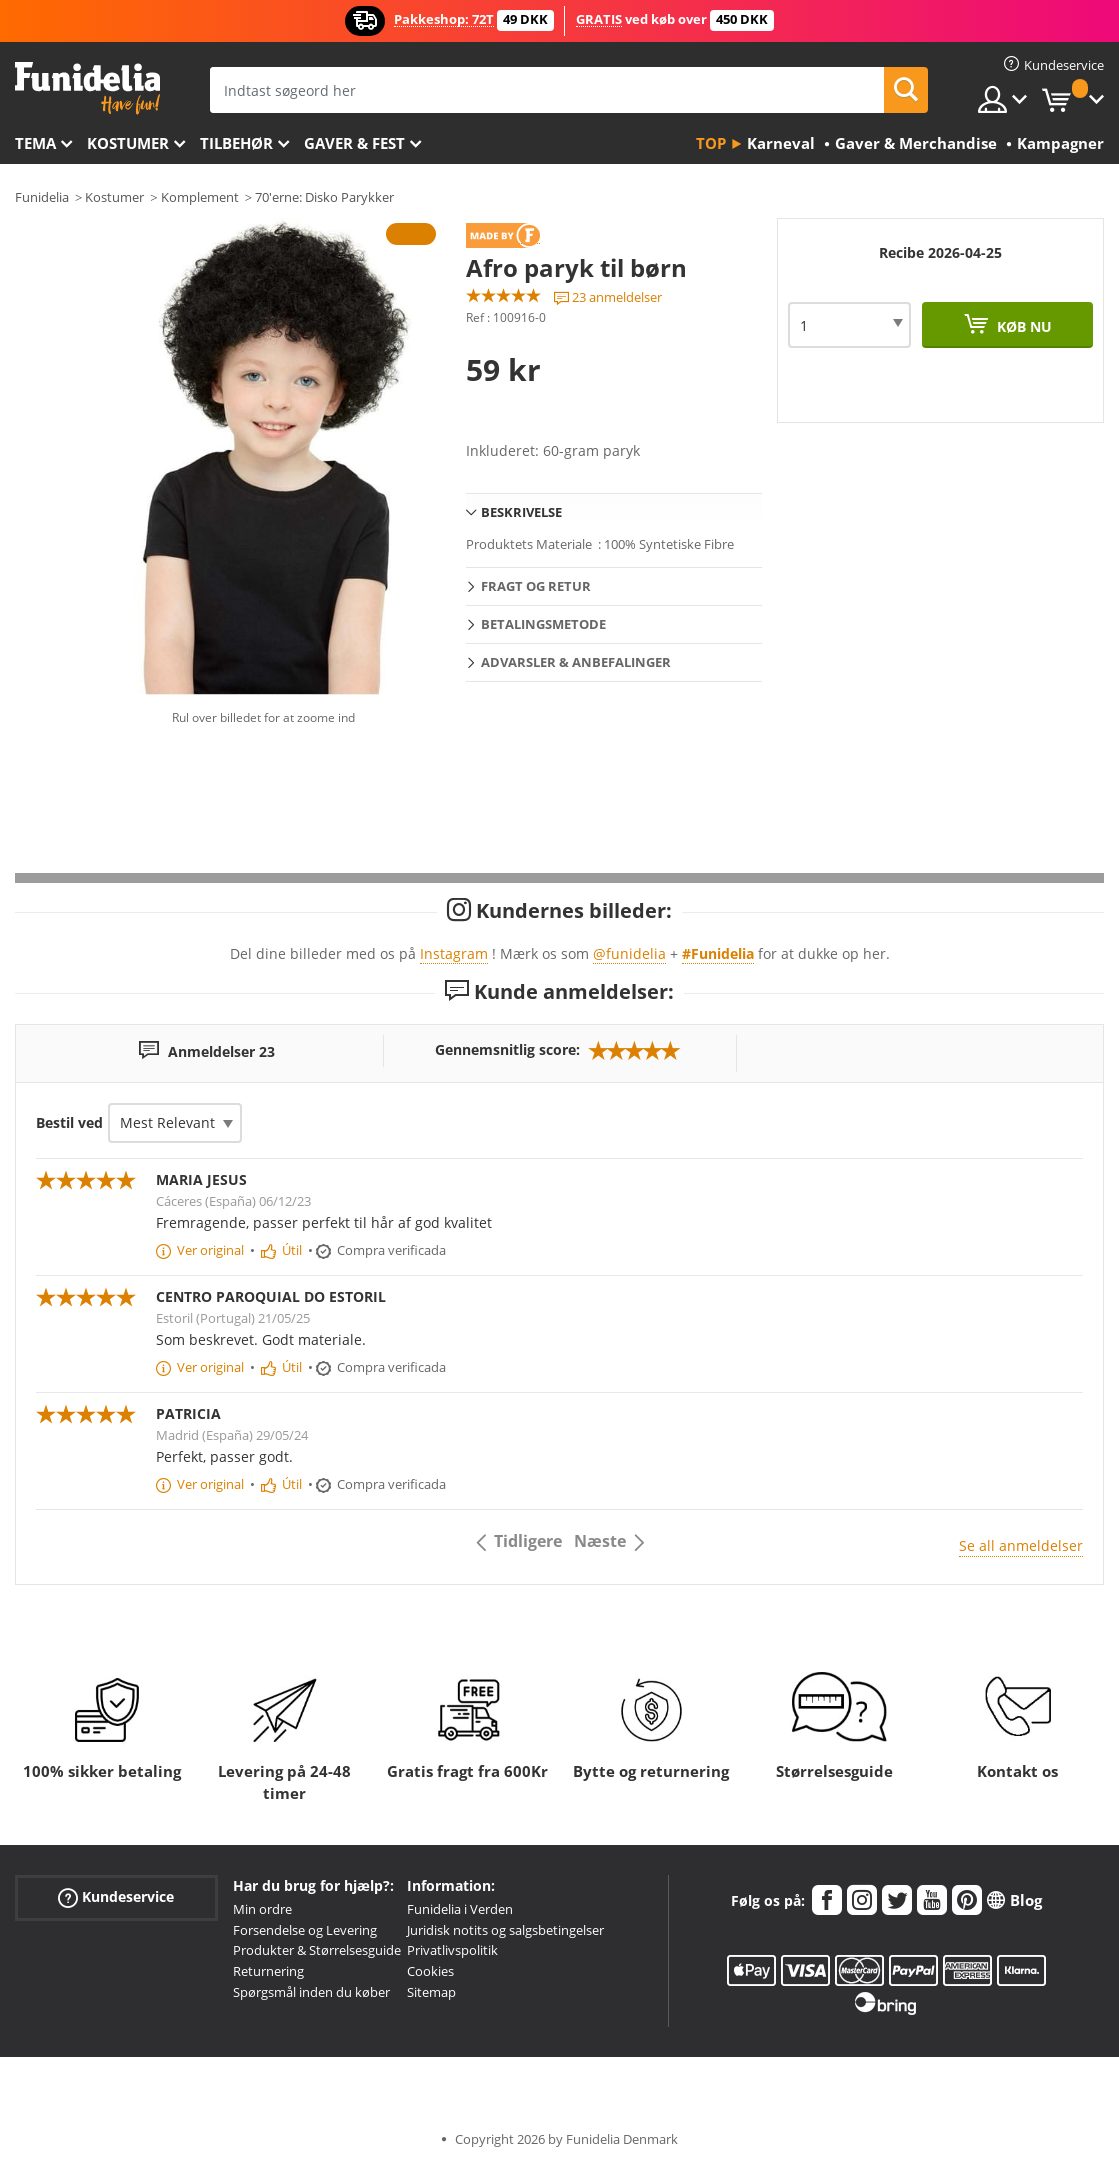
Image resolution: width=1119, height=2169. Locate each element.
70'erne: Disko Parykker (324, 197)
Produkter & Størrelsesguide (317, 1950)
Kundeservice (116, 1896)
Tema (35, 143)
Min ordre (262, 1909)
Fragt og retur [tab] (536, 586)
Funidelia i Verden (460, 1909)
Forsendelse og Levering (305, 1930)
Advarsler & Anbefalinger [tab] (576, 662)
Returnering (268, 1971)
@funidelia (629, 953)
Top (711, 143)
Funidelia (42, 197)
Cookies (430, 1971)
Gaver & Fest (354, 143)
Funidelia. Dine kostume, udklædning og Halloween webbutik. (87, 88)
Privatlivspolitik (452, 1950)
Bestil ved (69, 1122)
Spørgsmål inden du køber (311, 1992)
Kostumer (128, 143)
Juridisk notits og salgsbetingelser (505, 1930)
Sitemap (431, 1992)
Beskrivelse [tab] (521, 512)
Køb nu (1022, 326)
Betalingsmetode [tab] (543, 624)
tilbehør (236, 143)
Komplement (200, 197)
